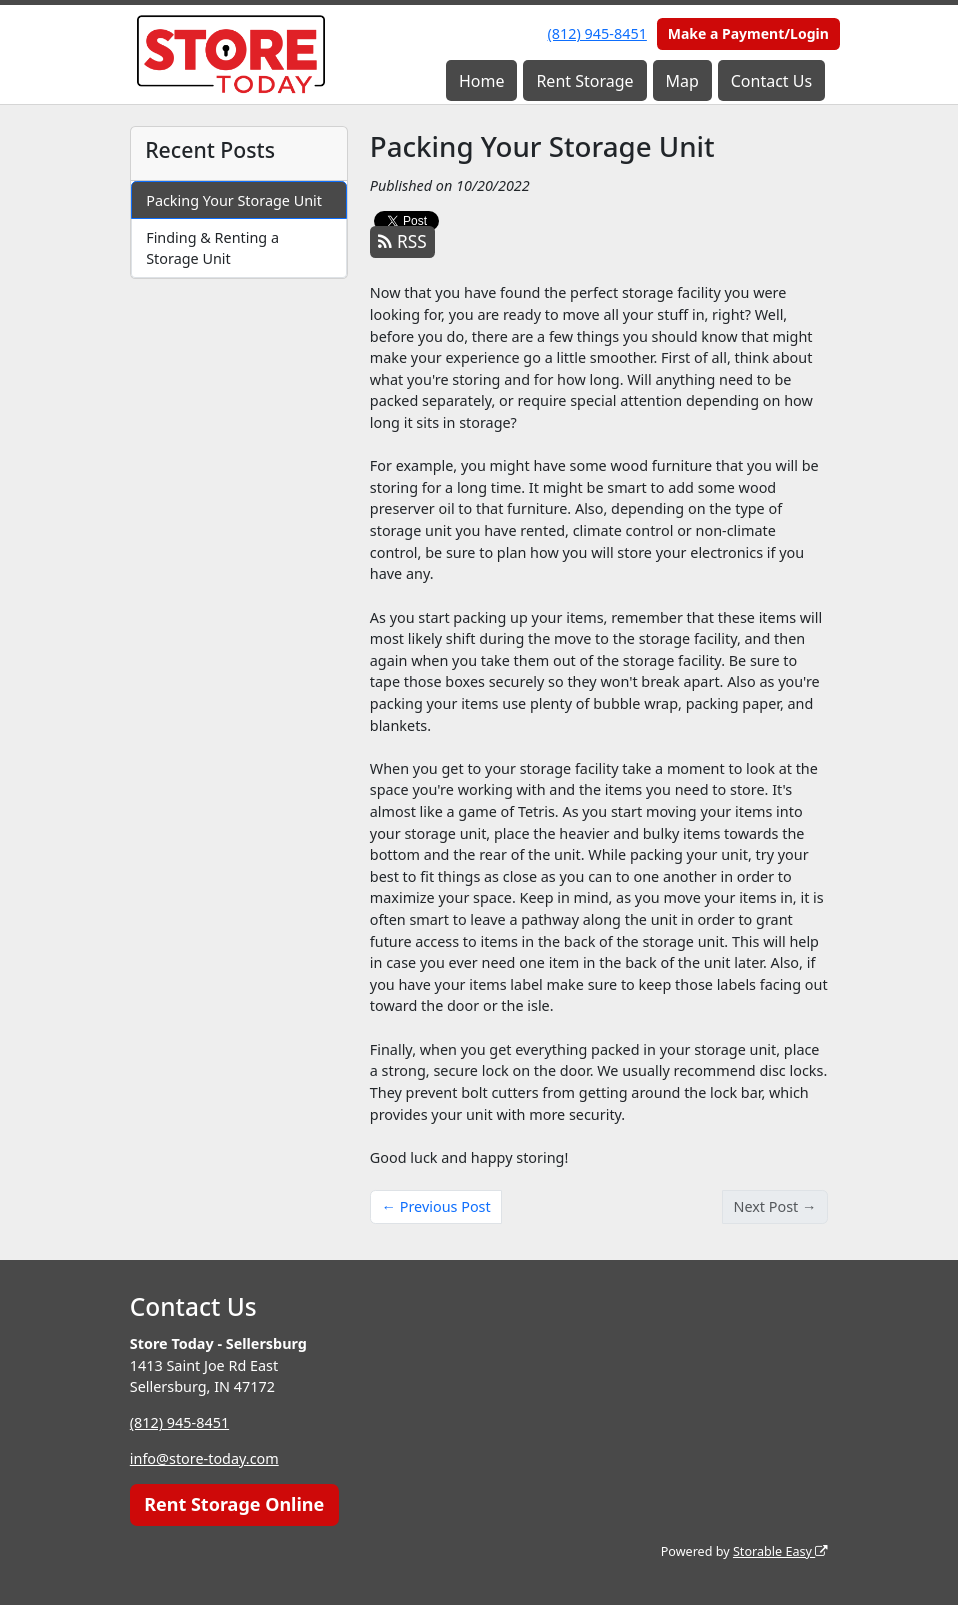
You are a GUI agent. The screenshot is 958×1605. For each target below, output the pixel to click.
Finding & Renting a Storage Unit (212, 248)
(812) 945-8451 (597, 33)
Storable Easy (780, 1551)
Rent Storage (584, 81)
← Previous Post (436, 1206)
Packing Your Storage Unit (234, 200)
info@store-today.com (204, 1458)
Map (681, 81)
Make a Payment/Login (748, 33)
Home (482, 81)
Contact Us (771, 81)
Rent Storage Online (234, 1504)
